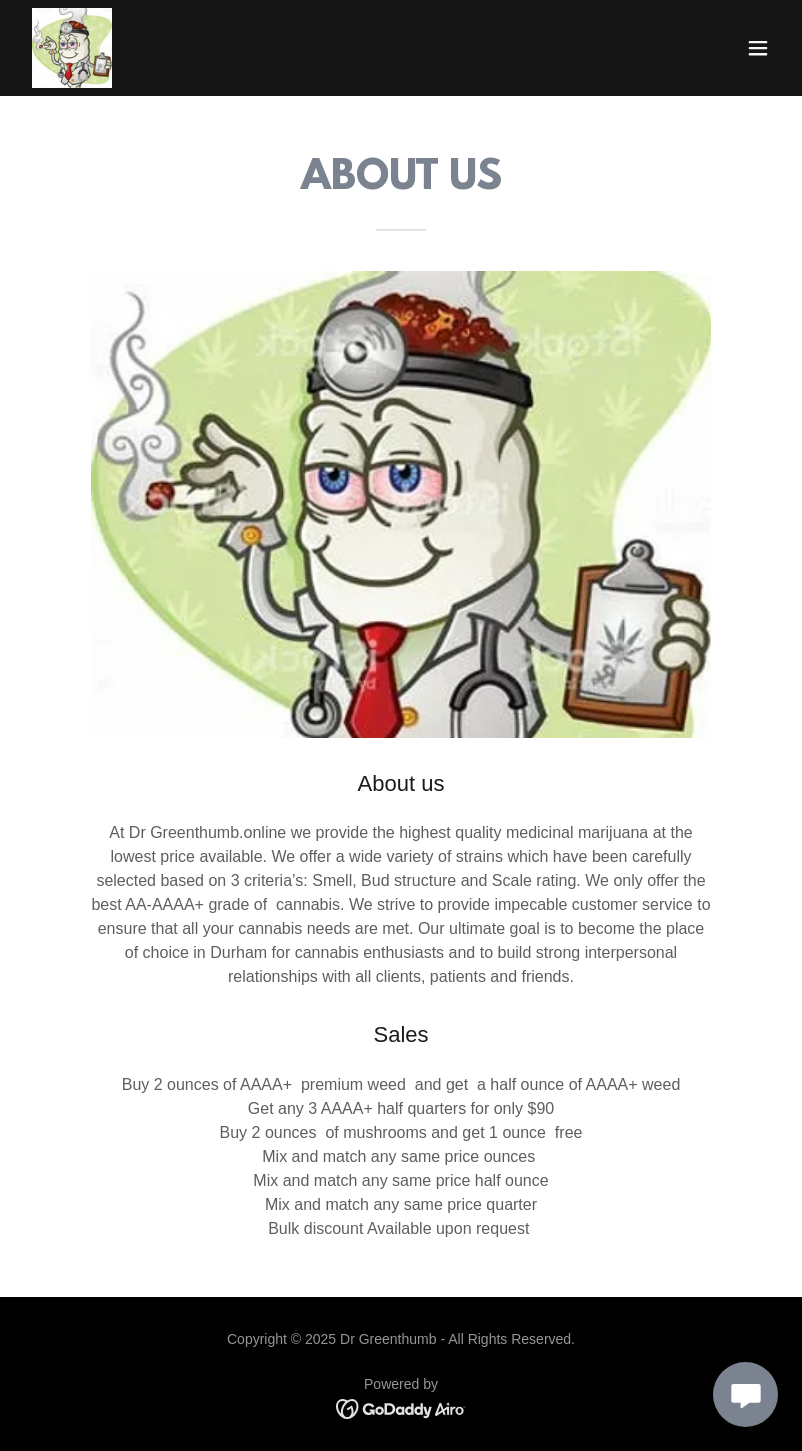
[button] (758, 48)
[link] (72, 48)
